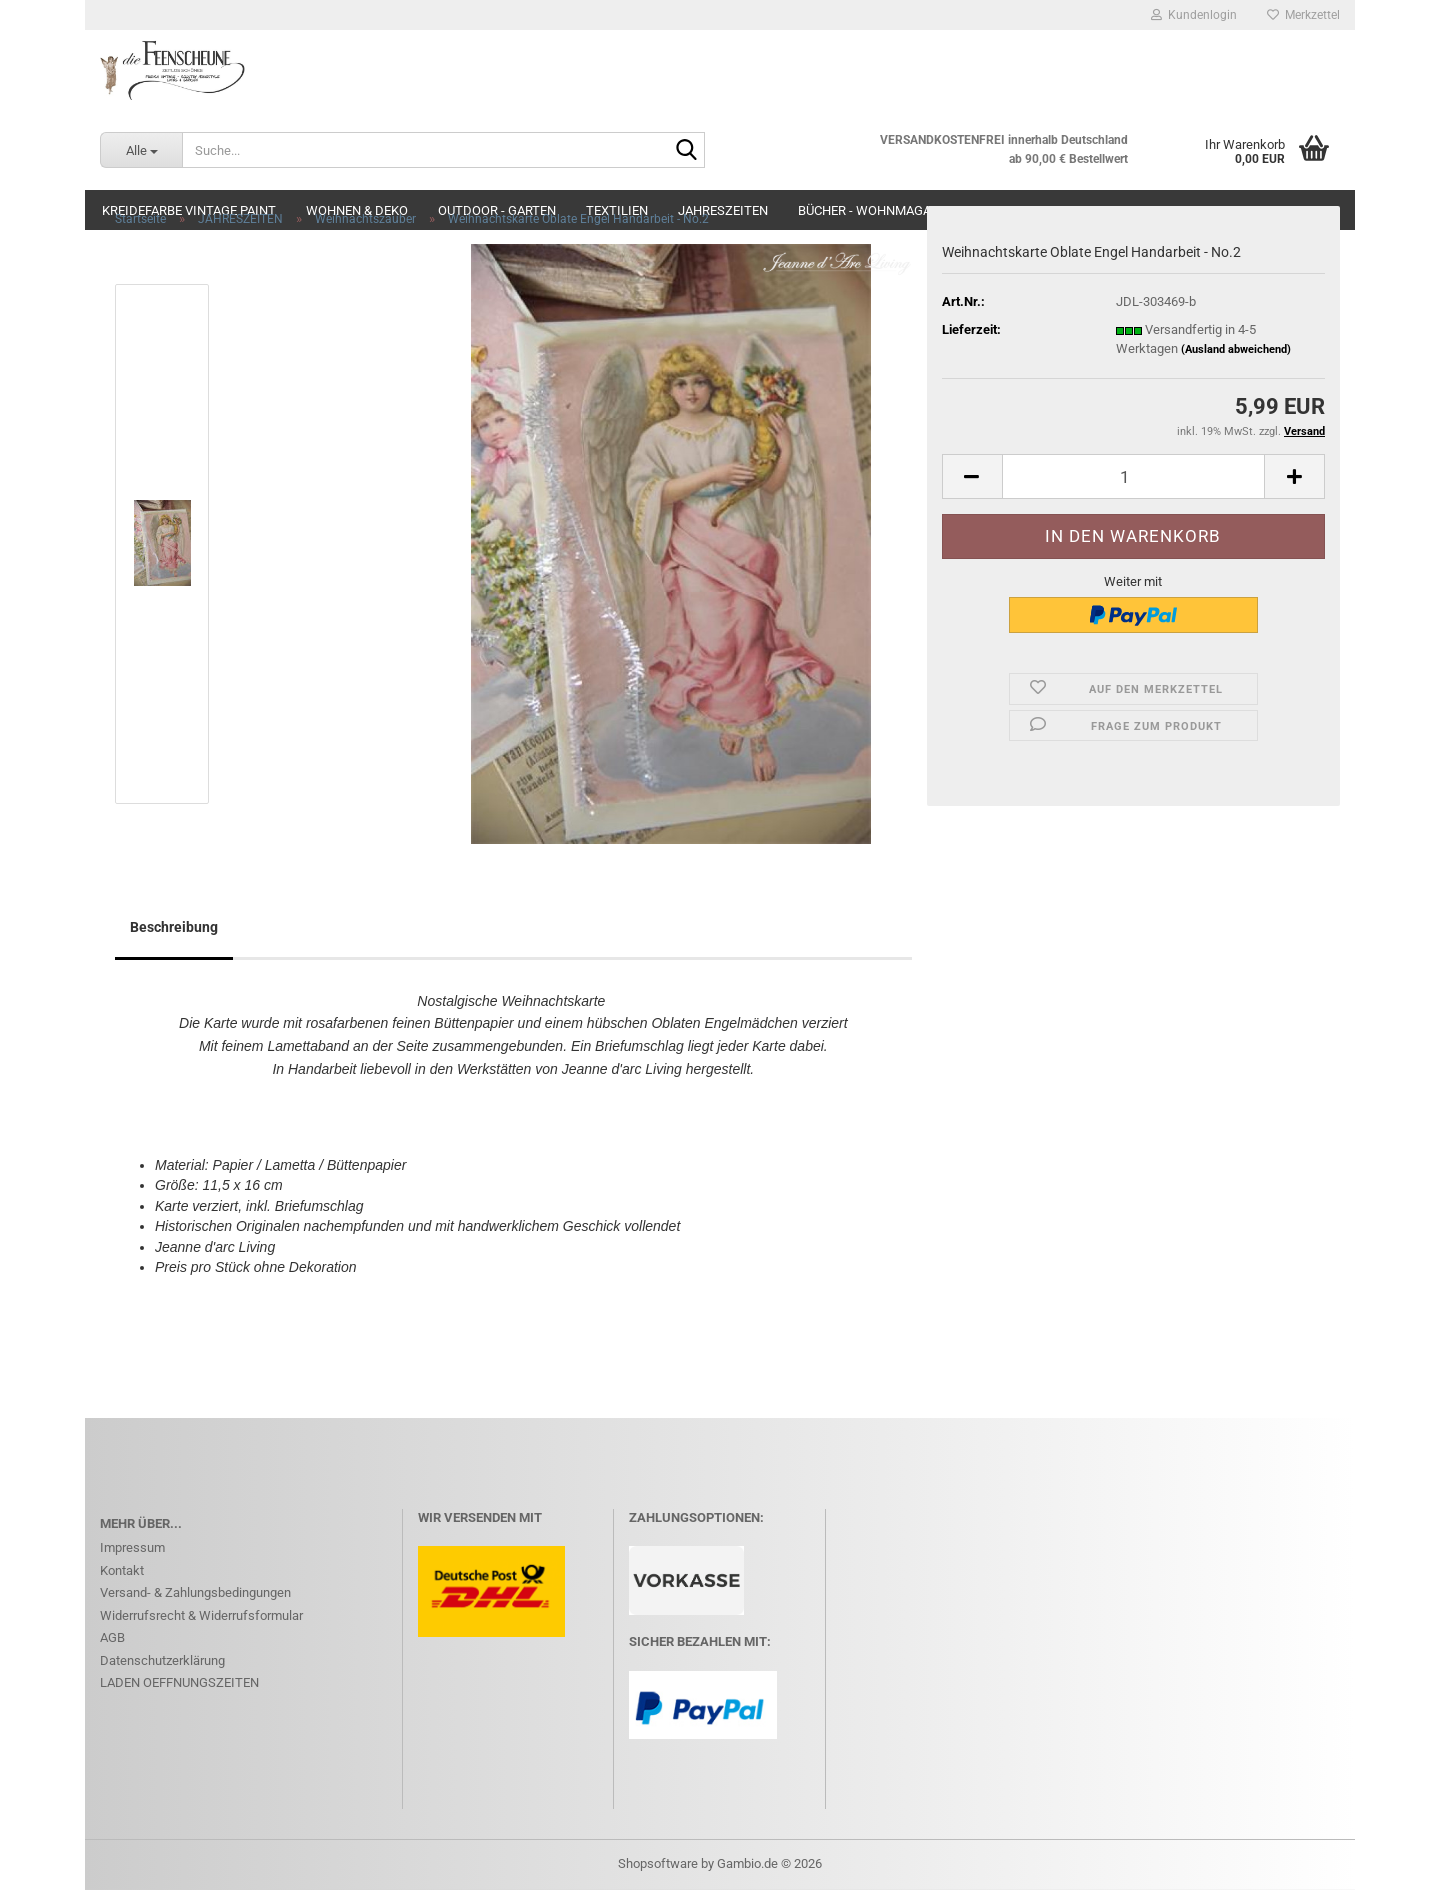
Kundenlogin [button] (1194, 15)
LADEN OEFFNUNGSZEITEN (179, 1682)
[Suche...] (141, 150)
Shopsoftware (658, 1863)
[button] (972, 476)
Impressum (132, 1547)
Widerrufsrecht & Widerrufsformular (201, 1615)
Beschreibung (174, 927)
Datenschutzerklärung (162, 1660)
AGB (112, 1637)
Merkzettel (1303, 15)
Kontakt (122, 1570)
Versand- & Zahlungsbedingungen (195, 1592)
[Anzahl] (1133, 476)
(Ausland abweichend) (1236, 349)
